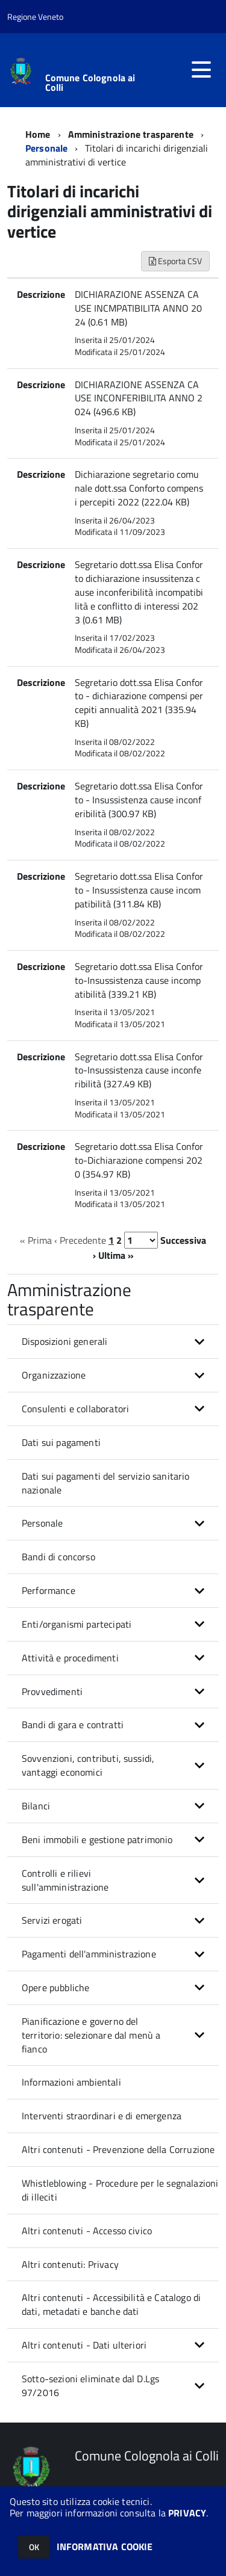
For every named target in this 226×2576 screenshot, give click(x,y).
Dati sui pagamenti (61, 1442)
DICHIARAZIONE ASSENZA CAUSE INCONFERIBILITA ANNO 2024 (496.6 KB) (138, 398)
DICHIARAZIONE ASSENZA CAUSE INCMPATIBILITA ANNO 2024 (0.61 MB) (138, 308)
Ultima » (116, 1255)
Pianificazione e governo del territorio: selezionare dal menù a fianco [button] (91, 2035)
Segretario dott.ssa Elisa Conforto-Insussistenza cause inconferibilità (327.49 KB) (139, 1070)
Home (38, 134)
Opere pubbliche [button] (55, 1987)
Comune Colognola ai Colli (90, 82)
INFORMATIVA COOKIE (105, 2546)
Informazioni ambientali (71, 2082)
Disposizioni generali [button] (64, 1341)
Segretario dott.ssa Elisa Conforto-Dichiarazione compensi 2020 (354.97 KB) (139, 1160)
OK (34, 2546)
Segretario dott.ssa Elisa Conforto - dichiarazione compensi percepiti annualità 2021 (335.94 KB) (139, 703)
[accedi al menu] (201, 69)
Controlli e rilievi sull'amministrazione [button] (65, 1880)
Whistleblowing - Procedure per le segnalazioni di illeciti (120, 2190)
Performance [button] (48, 1590)
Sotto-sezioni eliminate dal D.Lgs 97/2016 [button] (90, 2385)
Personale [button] (42, 1523)
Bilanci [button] (36, 1806)
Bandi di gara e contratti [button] (73, 1724)
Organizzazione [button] (54, 1375)
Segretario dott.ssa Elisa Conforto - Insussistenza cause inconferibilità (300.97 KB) (139, 800)
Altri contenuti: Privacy (70, 2264)
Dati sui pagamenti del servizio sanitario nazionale (106, 1483)
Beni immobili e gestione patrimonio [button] (97, 1839)
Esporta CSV (175, 261)
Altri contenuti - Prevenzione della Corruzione (118, 2149)
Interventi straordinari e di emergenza (101, 2115)
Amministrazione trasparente (130, 134)
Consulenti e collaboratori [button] (75, 1408)
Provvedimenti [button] (52, 1691)
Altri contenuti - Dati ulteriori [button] (84, 2345)
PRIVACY (187, 2513)
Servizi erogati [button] (52, 1920)
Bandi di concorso (58, 1556)
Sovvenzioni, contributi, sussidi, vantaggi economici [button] (88, 1765)
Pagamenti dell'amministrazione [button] (89, 1954)
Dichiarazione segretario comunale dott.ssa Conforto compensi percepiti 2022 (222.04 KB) (139, 488)
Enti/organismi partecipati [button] (76, 1624)
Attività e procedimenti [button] (70, 1658)
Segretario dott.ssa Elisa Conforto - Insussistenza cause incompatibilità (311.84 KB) (139, 890)
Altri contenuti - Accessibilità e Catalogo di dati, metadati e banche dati (111, 2304)
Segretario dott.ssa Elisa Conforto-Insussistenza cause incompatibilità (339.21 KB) (139, 980)
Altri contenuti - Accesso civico (87, 2230)
